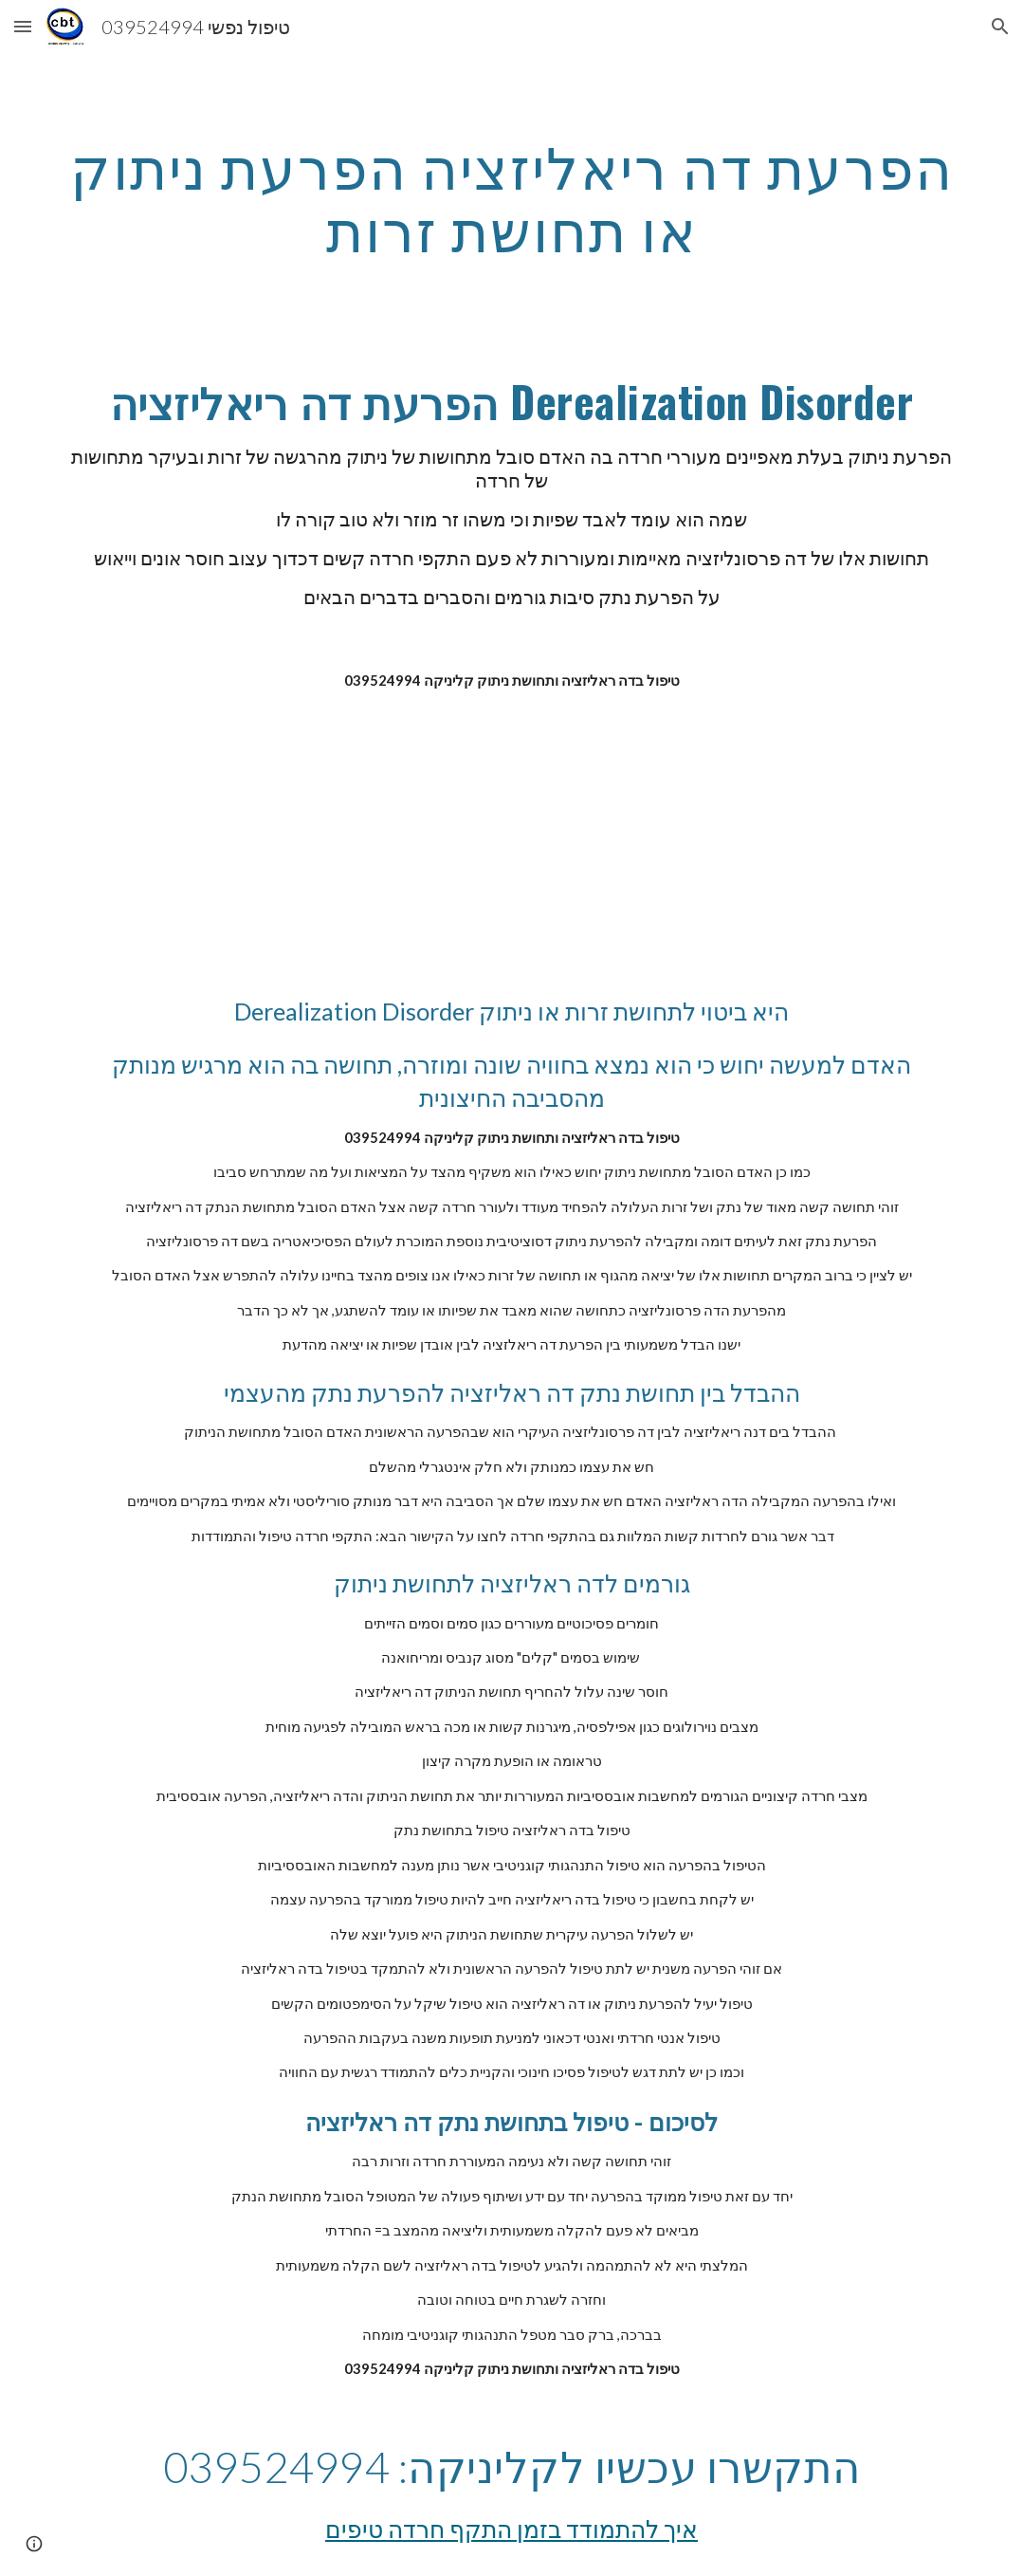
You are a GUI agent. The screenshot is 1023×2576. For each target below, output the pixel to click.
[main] (511, 199)
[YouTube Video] (472, 844)
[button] (23, 26)
